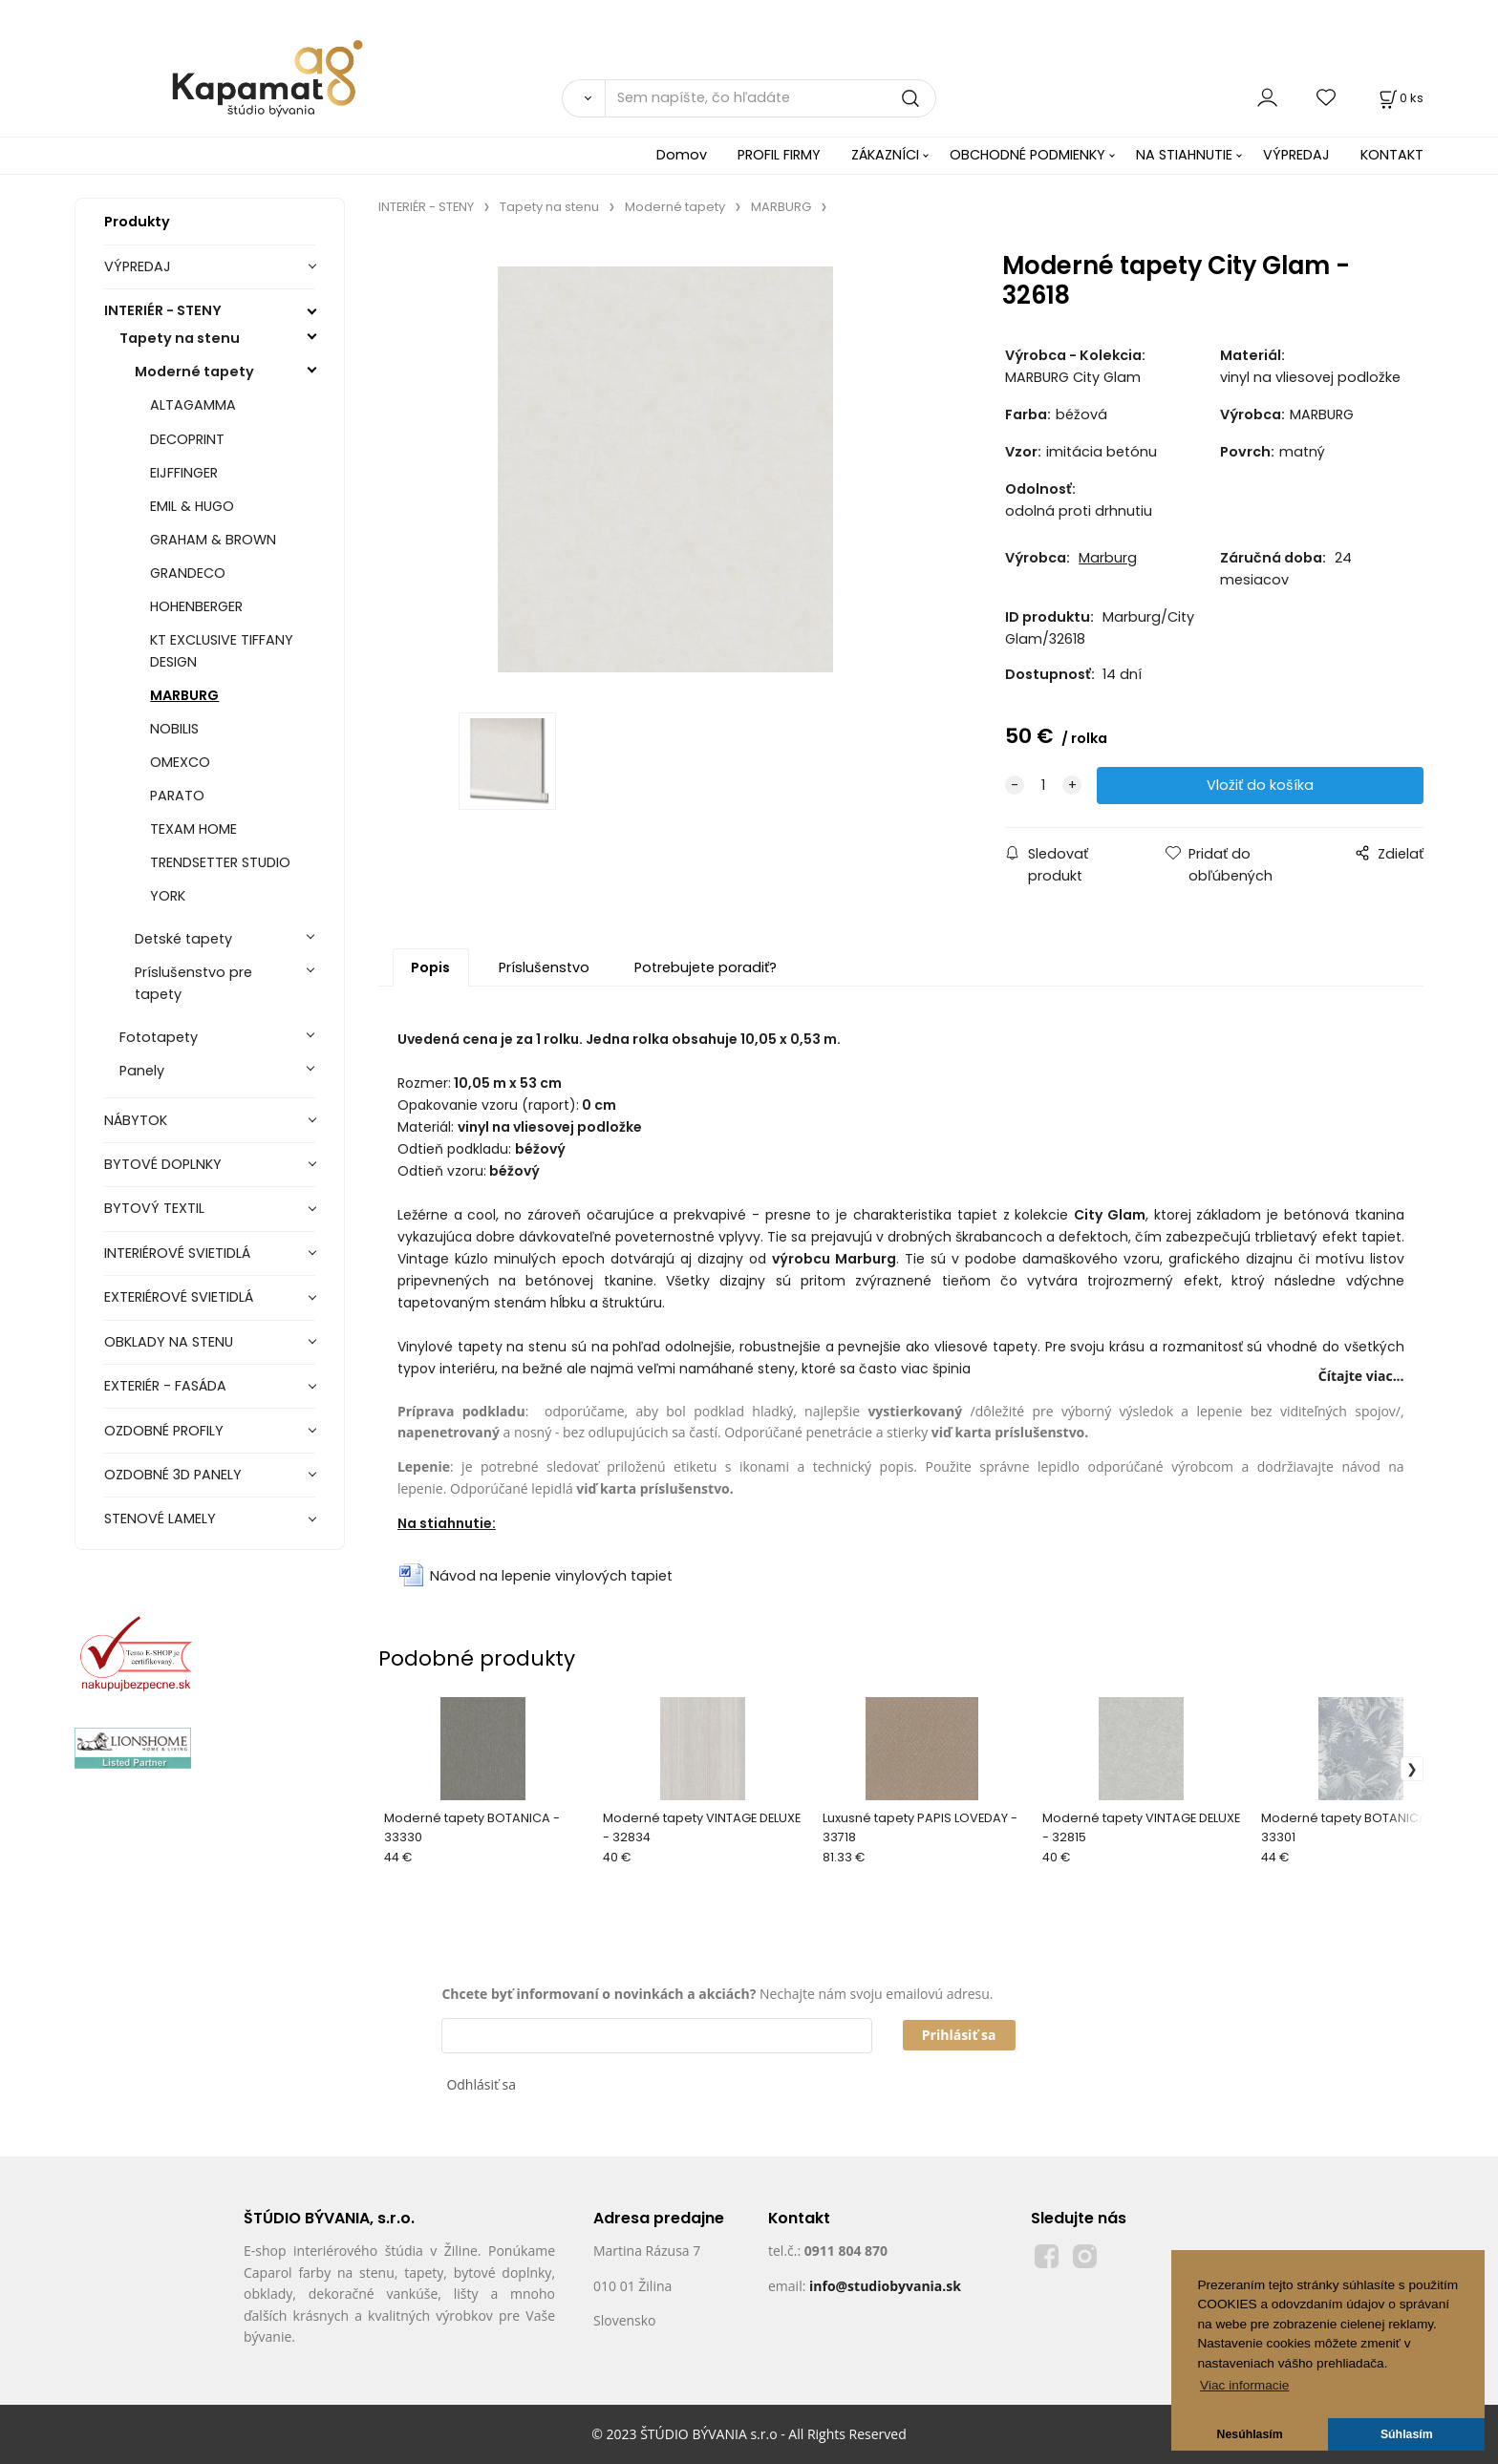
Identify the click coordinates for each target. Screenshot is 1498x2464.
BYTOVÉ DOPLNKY (163, 1164)
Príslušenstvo (544, 967)
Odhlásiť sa (481, 2084)
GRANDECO (187, 573)
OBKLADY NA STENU (168, 1341)
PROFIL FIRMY (779, 154)
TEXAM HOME (193, 829)
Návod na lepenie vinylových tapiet (551, 1575)
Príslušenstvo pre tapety (193, 983)
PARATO (177, 795)
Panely (141, 1070)
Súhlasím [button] (1406, 2434)
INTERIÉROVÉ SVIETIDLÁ (177, 1253)
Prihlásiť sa (959, 2035)
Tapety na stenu (179, 338)
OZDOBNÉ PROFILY (164, 1430)
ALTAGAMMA (193, 404)
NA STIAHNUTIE (1184, 154)
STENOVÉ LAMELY (160, 1518)
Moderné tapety (194, 371)
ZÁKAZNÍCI (885, 154)
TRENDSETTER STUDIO (220, 862)
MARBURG (184, 695)
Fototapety (158, 1037)
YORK (167, 895)
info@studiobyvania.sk (885, 2286)
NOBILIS (174, 728)
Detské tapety (183, 938)
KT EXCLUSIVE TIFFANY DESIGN (221, 650)
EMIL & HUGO (192, 506)
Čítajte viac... (1361, 1376)
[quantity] (1043, 785)
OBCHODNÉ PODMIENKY (1027, 154)
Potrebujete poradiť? (705, 967)
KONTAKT (1391, 154)
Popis (430, 967)
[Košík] (1399, 98)
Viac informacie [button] (1244, 2385)
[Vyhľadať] (583, 98)
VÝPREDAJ (1296, 154)
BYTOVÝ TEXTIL (154, 1208)
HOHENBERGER (196, 606)
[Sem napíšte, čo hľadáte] (770, 98)
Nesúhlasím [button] (1250, 2434)
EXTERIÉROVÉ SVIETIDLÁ (178, 1296)
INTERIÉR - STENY (163, 310)
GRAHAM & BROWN (213, 539)
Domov (681, 154)
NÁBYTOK (135, 1120)
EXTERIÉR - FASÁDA (165, 1385)
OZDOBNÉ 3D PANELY (173, 1474)
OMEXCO (180, 762)
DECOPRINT (187, 439)
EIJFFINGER (184, 472)
